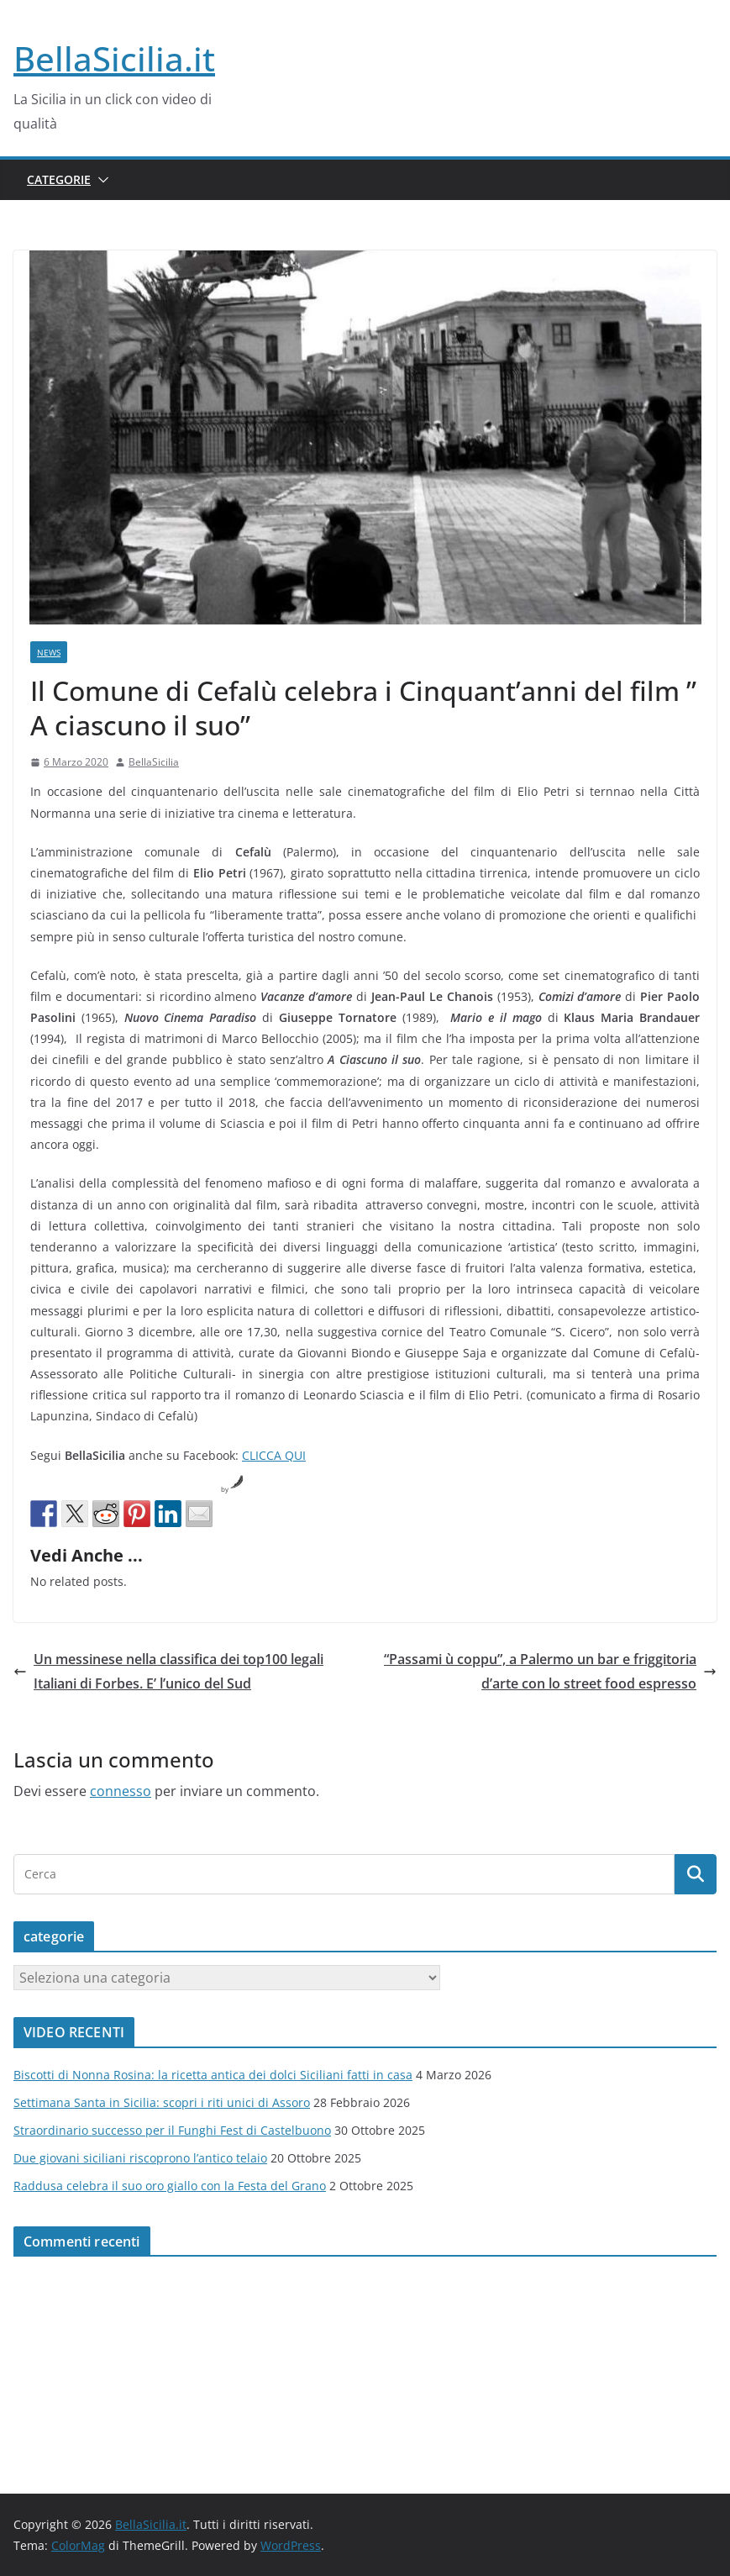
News (48, 652)
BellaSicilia (154, 762)
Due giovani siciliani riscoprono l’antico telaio (140, 2158)
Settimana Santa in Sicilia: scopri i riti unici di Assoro (161, 2102)
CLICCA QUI (274, 1455)
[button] (100, 180)
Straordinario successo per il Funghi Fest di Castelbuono (172, 2130)
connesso (120, 1791)
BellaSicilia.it (114, 58)
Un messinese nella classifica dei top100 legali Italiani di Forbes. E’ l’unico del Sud (168, 1671)
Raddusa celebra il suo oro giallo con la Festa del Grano (169, 2186)
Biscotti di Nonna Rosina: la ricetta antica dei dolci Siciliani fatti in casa (212, 2075)
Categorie (59, 179)
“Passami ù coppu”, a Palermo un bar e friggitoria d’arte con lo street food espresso (550, 1671)
